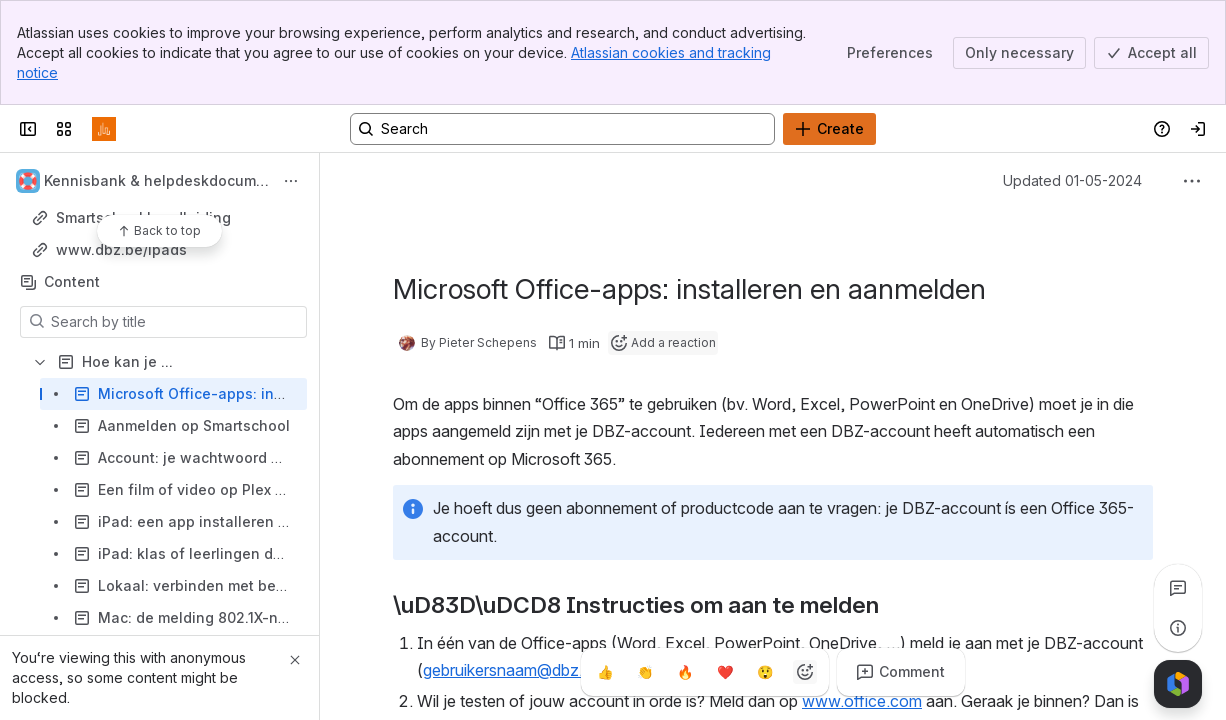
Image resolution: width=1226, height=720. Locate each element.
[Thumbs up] (605, 672)
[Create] (829, 129)
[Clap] (645, 672)
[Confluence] (104, 129)
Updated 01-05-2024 (1072, 180)
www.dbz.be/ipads (121, 249)
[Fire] (685, 672)
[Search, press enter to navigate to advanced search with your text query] (562, 129)
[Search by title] (175, 322)
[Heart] (725, 672)
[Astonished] (765, 672)
